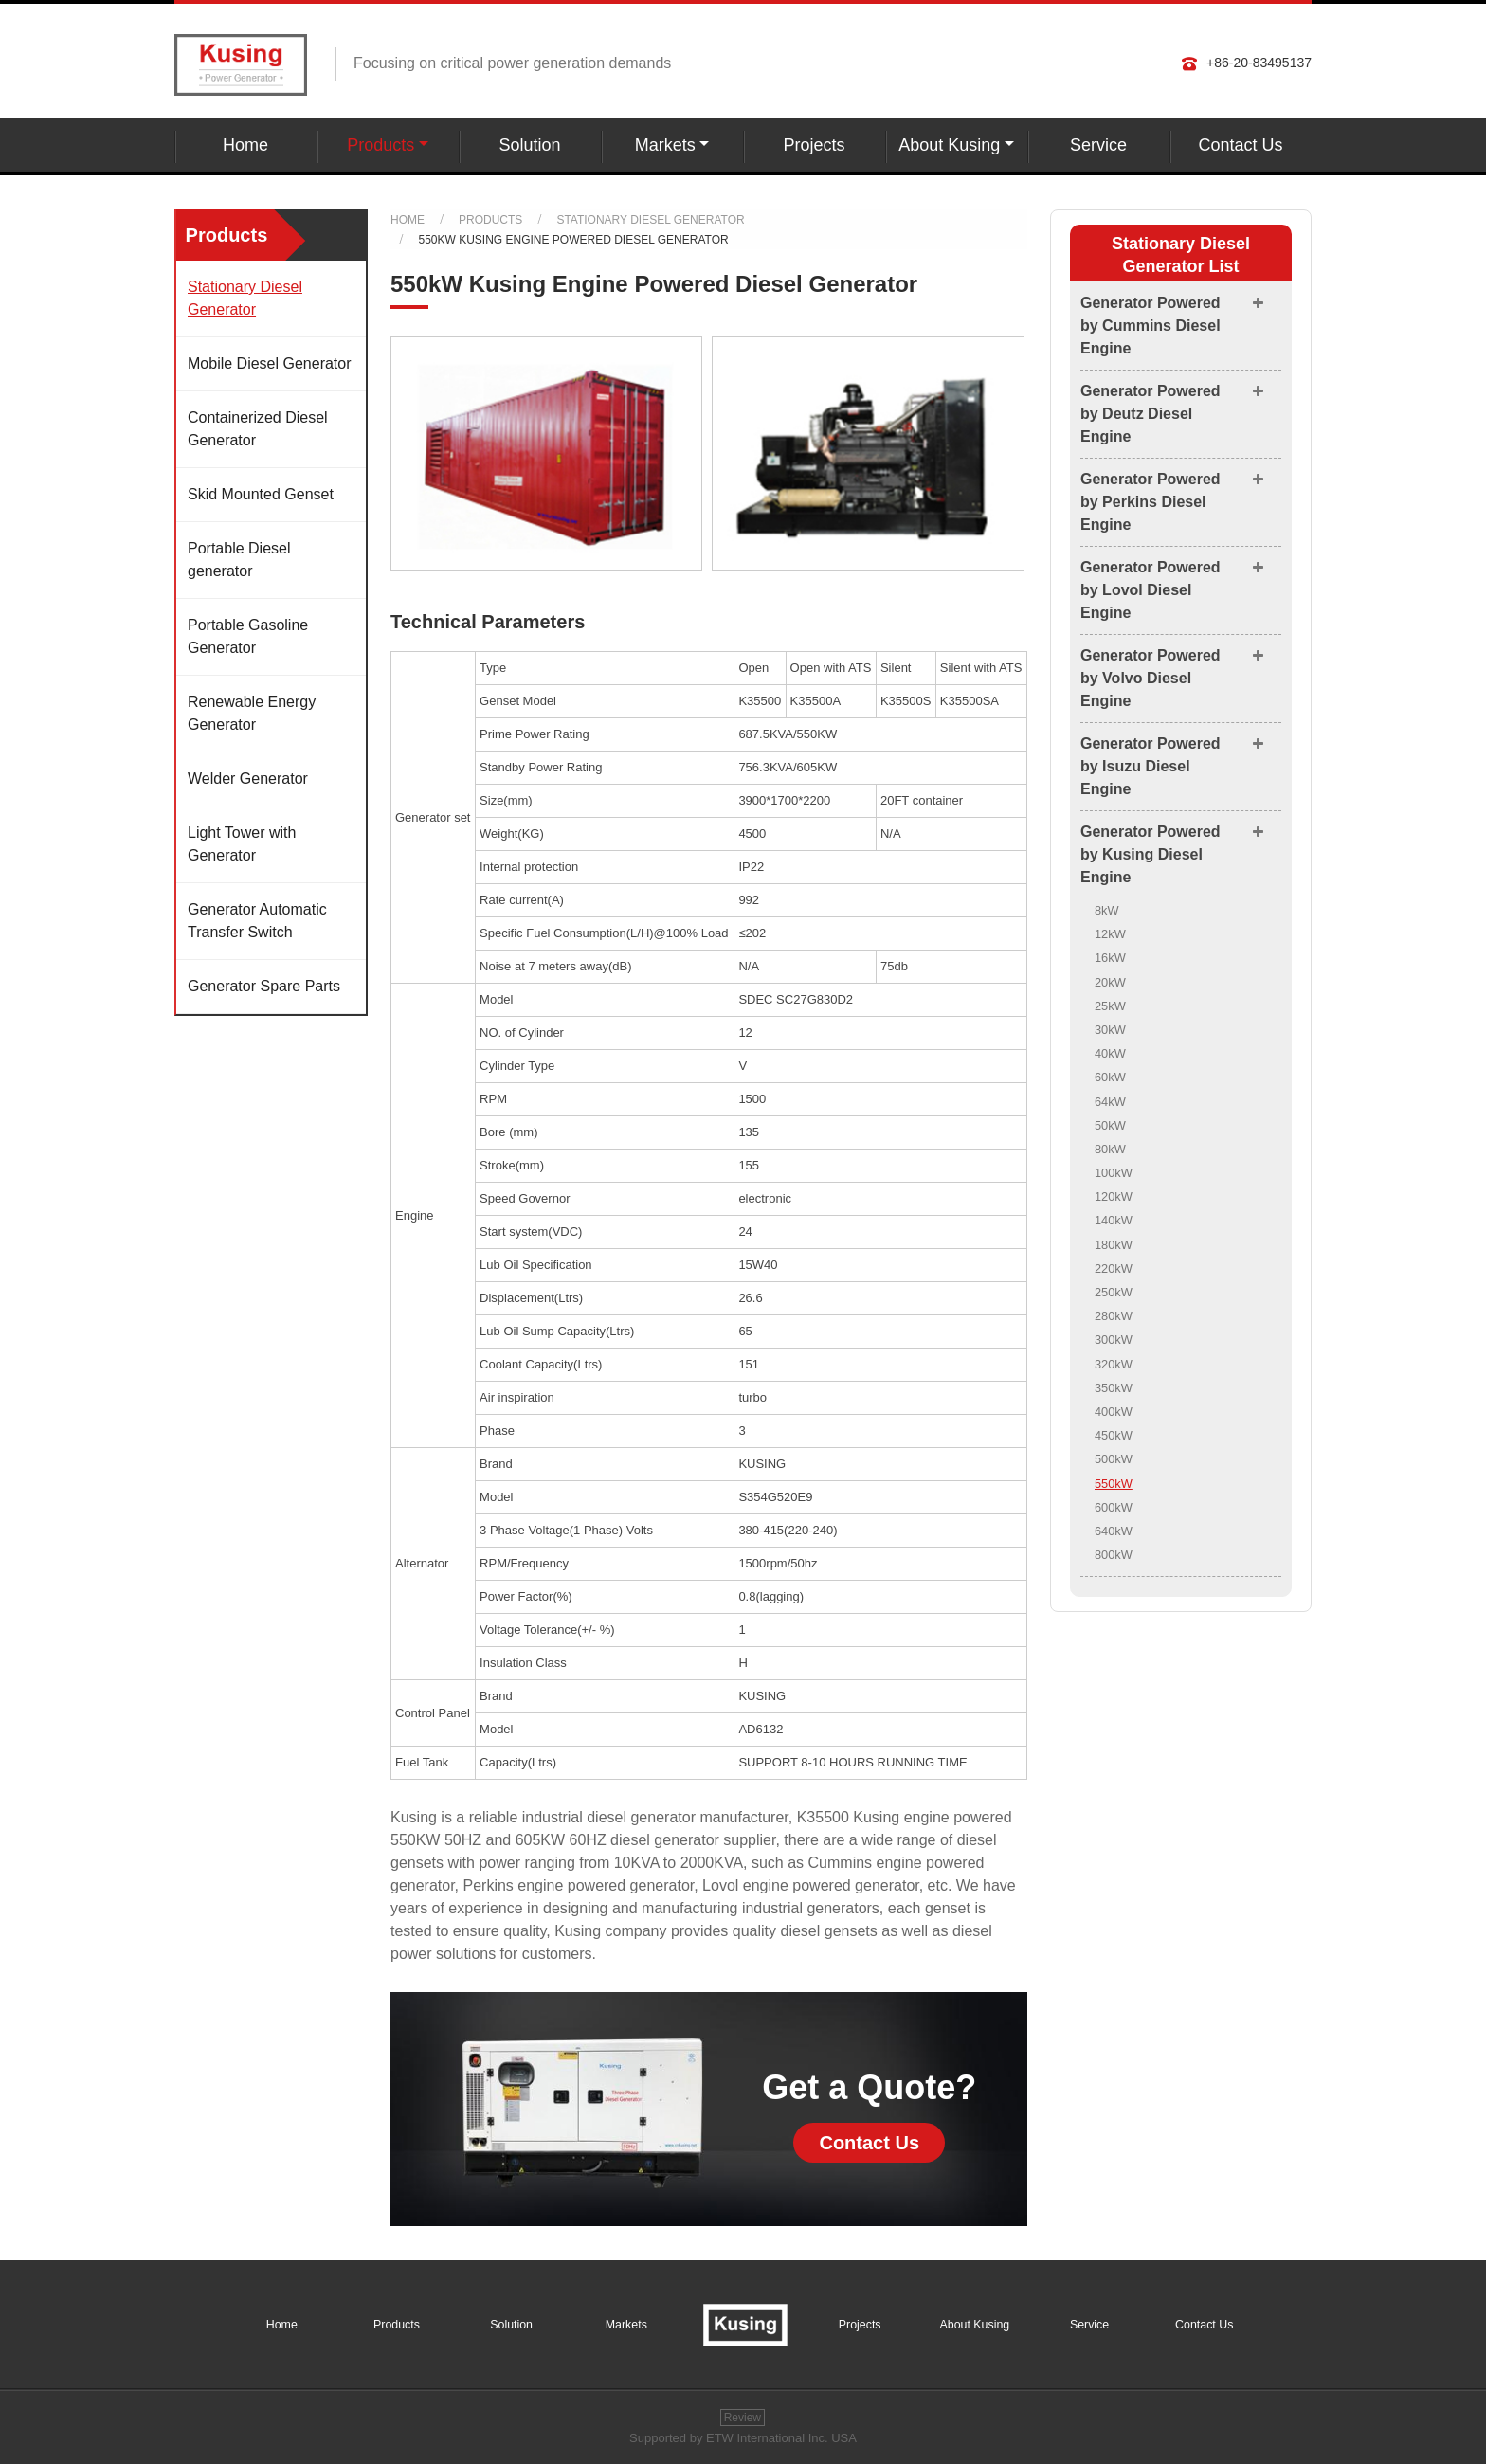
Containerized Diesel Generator (258, 428)
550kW (1114, 1484)
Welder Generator (248, 778)
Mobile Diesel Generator (270, 363)
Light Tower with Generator (242, 843)
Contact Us (1240, 145)
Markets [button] (665, 145)
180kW (1114, 1245)
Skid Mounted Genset (261, 494)
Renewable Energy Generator (252, 713)
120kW (1114, 1196)
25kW (1110, 1006)
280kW (1114, 1316)
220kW (1114, 1268)
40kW (1110, 1053)
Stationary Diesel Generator (650, 219)
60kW (1110, 1077)
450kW (1114, 1435)
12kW (1110, 934)
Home (245, 145)
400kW (1114, 1411)
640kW (1114, 1531)
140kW (1114, 1220)
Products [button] (380, 145)
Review (742, 2417)
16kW (1110, 958)
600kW (1114, 1507)
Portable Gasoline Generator (248, 636)
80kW (1110, 1149)
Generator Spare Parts (264, 986)
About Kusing (975, 2324)
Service (1098, 145)
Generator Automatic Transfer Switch (257, 920)
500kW (1114, 1459)
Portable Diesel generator (239, 559)
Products (490, 219)
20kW (1110, 982)
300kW (1114, 1339)
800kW (1114, 1555)
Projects (813, 145)
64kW (1110, 1102)
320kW (1114, 1364)
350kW (1114, 1388)
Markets (626, 2324)
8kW (1107, 910)
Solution (529, 145)
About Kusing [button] (949, 145)
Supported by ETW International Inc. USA (743, 2438)
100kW (1114, 1173)
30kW (1110, 1030)
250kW (1114, 1292)
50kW (1110, 1125)
